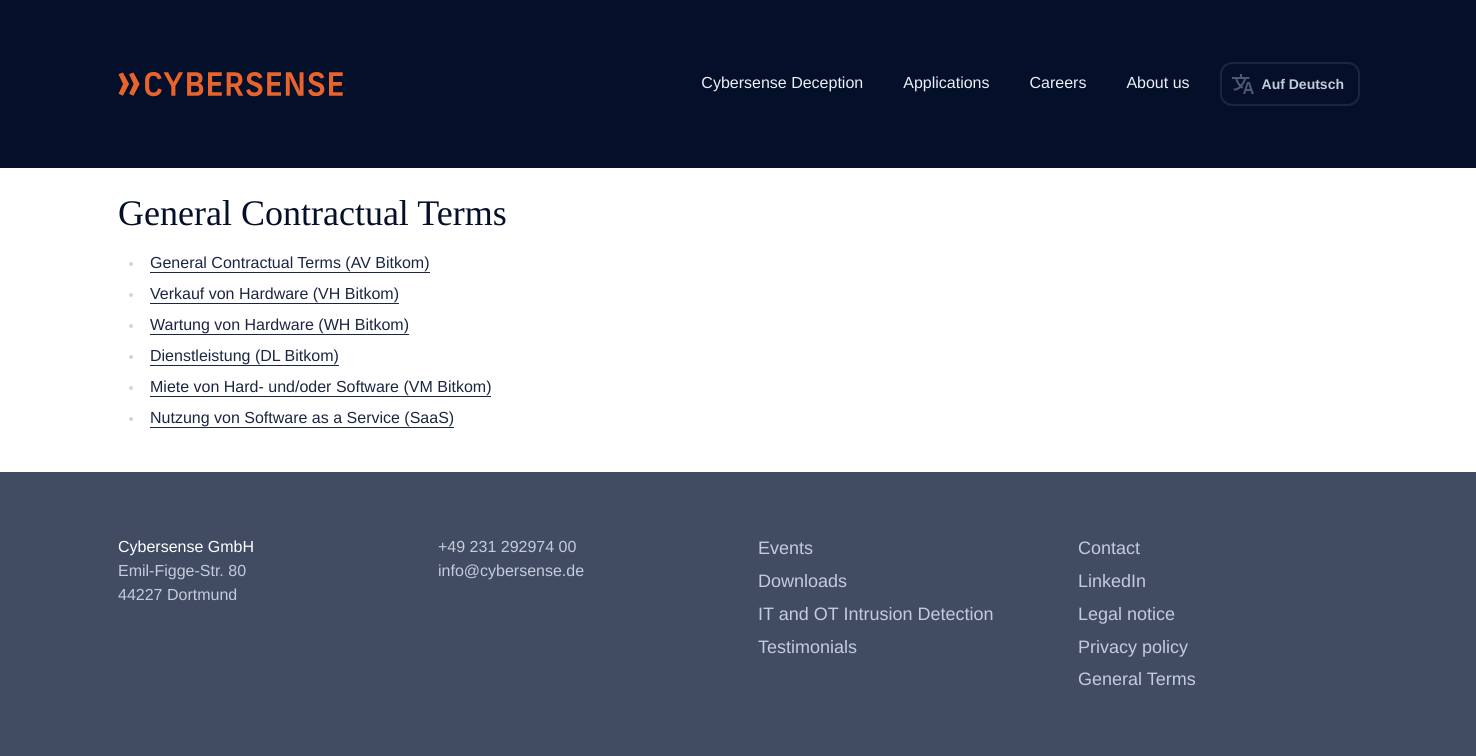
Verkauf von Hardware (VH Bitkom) (274, 294)
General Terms (1137, 679)
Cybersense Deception (782, 83)
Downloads (802, 581)
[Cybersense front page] (231, 84)
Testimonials (807, 647)
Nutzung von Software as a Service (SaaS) (302, 418)
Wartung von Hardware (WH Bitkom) (279, 325)
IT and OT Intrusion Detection (875, 614)
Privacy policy (1133, 647)
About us (1157, 83)
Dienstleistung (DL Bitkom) (244, 356)
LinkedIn (1112, 581)
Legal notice (1126, 614)
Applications (946, 83)
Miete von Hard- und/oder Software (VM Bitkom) (320, 387)
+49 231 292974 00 (507, 547)
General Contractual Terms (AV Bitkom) (290, 263)
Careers (1057, 83)
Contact (1109, 548)
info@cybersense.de (511, 571)
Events (785, 548)
